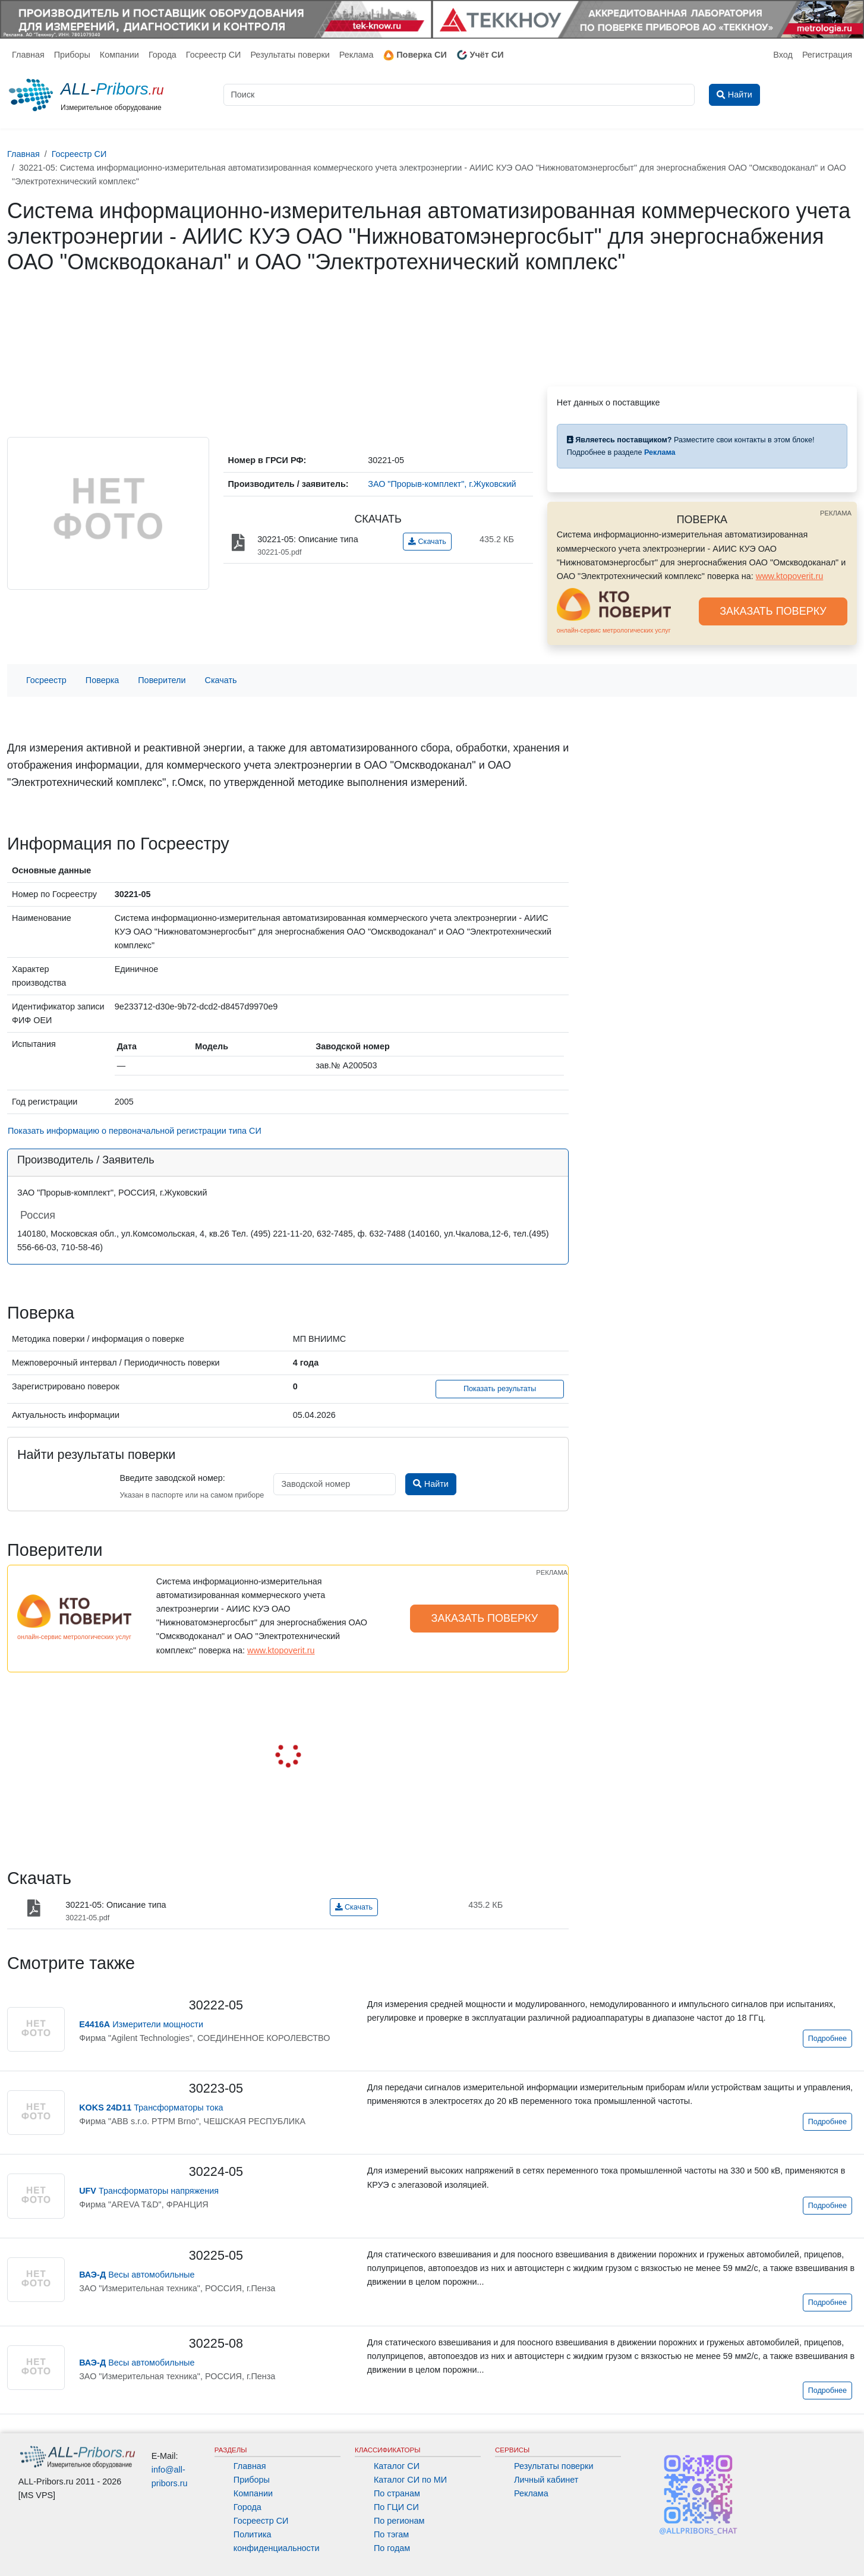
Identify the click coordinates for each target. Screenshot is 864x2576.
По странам (397, 2493)
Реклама (356, 54)
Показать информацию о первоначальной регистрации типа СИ (134, 1131)
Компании (119, 54)
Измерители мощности (141, 2024)
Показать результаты (500, 1389)
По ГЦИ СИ (396, 2507)
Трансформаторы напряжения (149, 2191)
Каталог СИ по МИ (410, 2479)
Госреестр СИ (213, 54)
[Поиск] (459, 95)
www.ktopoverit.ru (790, 576)
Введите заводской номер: (172, 1478)
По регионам (399, 2520)
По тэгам (391, 2534)
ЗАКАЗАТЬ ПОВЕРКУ (773, 611)
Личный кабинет (546, 2479)
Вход (783, 54)
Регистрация (827, 54)
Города (162, 54)
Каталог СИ (397, 2466)
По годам (392, 2548)
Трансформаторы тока (151, 2107)
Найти (430, 1484)
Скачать (427, 541)
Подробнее (827, 2038)
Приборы (72, 54)
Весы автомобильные (136, 2274)
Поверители (161, 680)
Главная (28, 54)
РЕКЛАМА (836, 513)
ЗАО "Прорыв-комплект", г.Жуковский (442, 484)
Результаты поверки (289, 54)
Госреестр (46, 680)
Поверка (102, 680)
